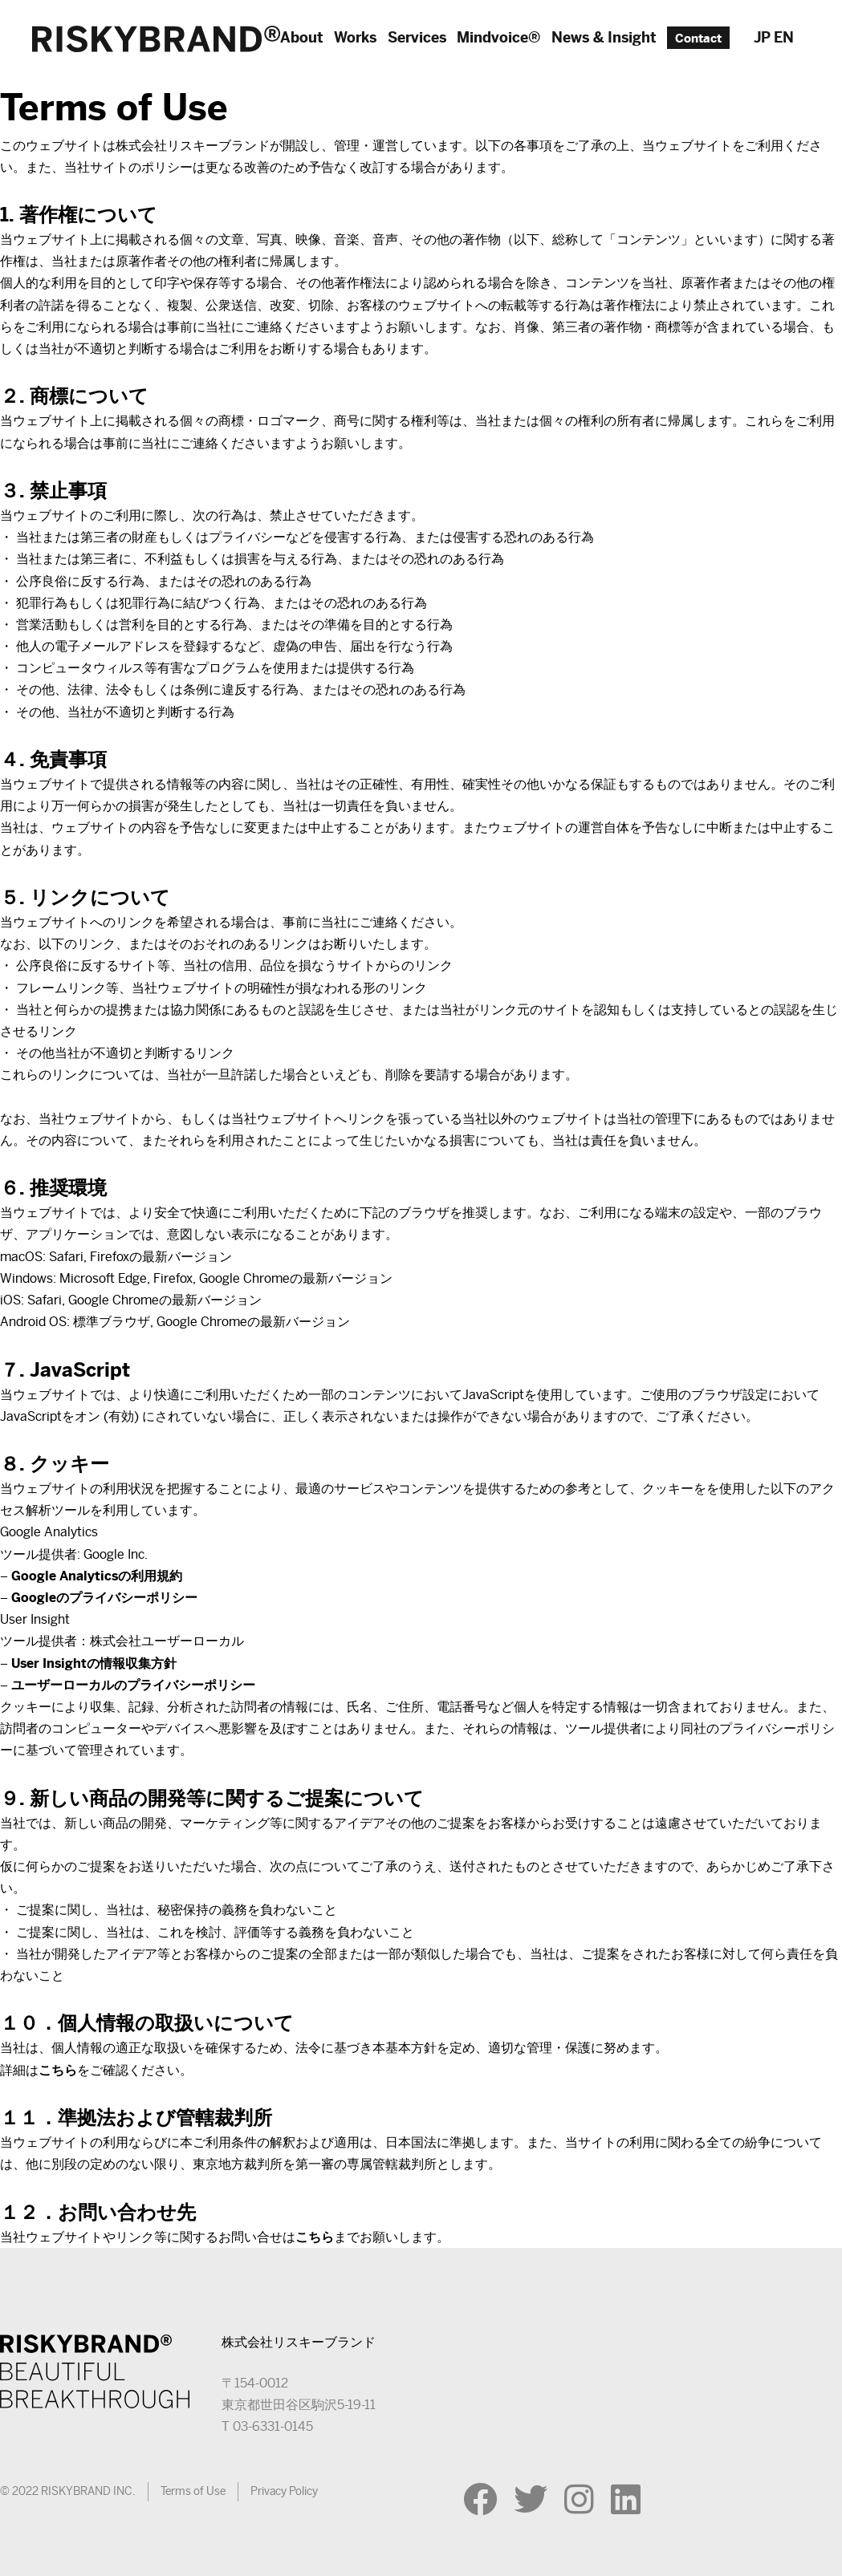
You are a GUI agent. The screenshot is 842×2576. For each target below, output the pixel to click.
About (301, 37)
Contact (698, 37)
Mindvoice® (498, 37)
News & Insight (604, 37)
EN (784, 37)
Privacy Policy (284, 2491)
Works (355, 37)
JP (762, 37)
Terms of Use (193, 2491)
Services (417, 37)
